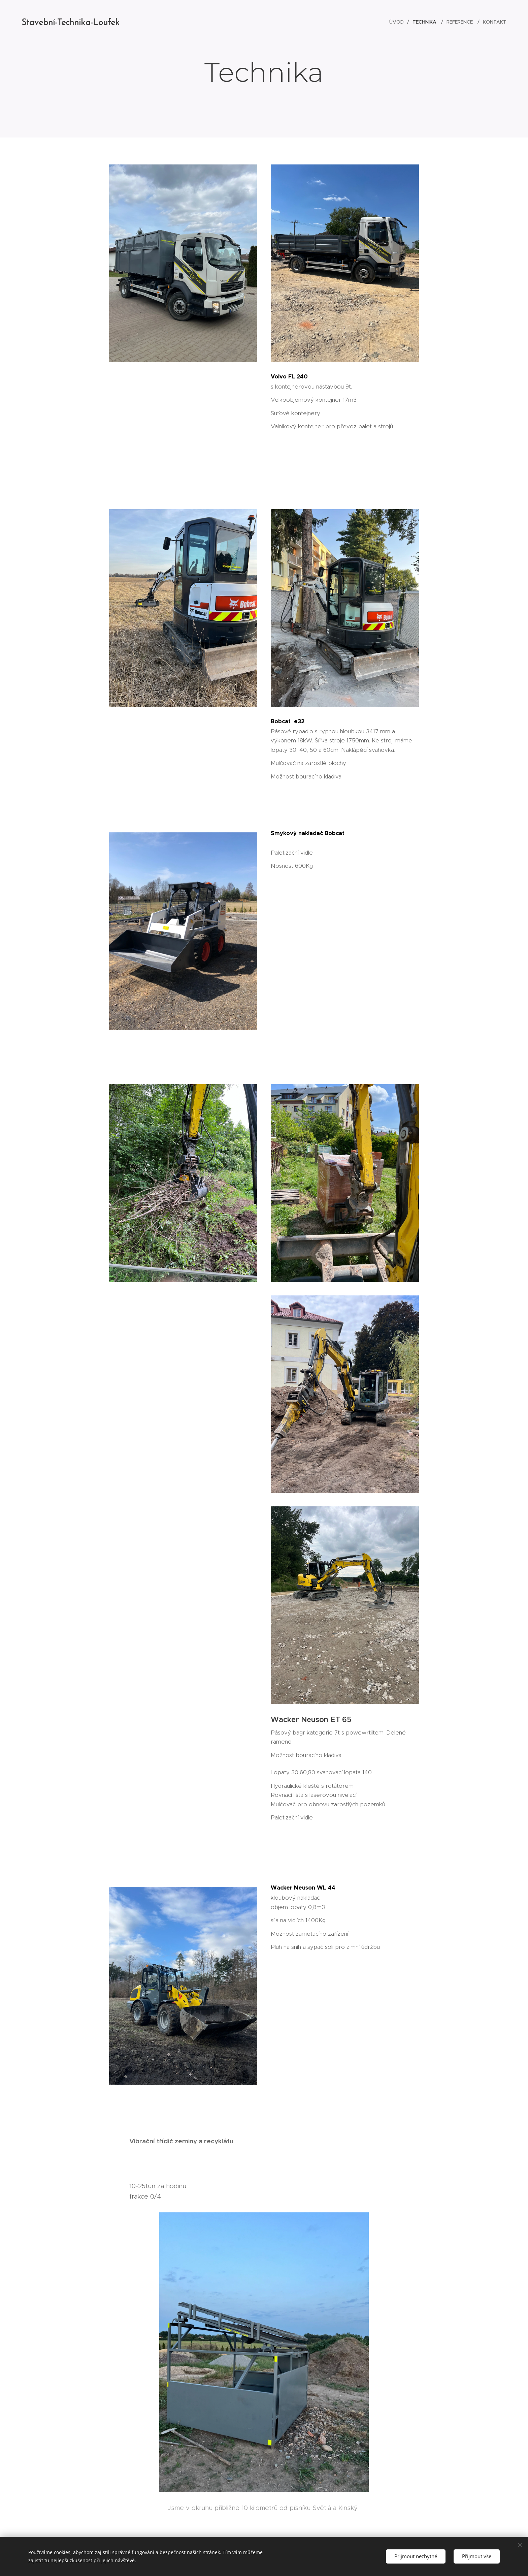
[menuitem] (398, 21)
